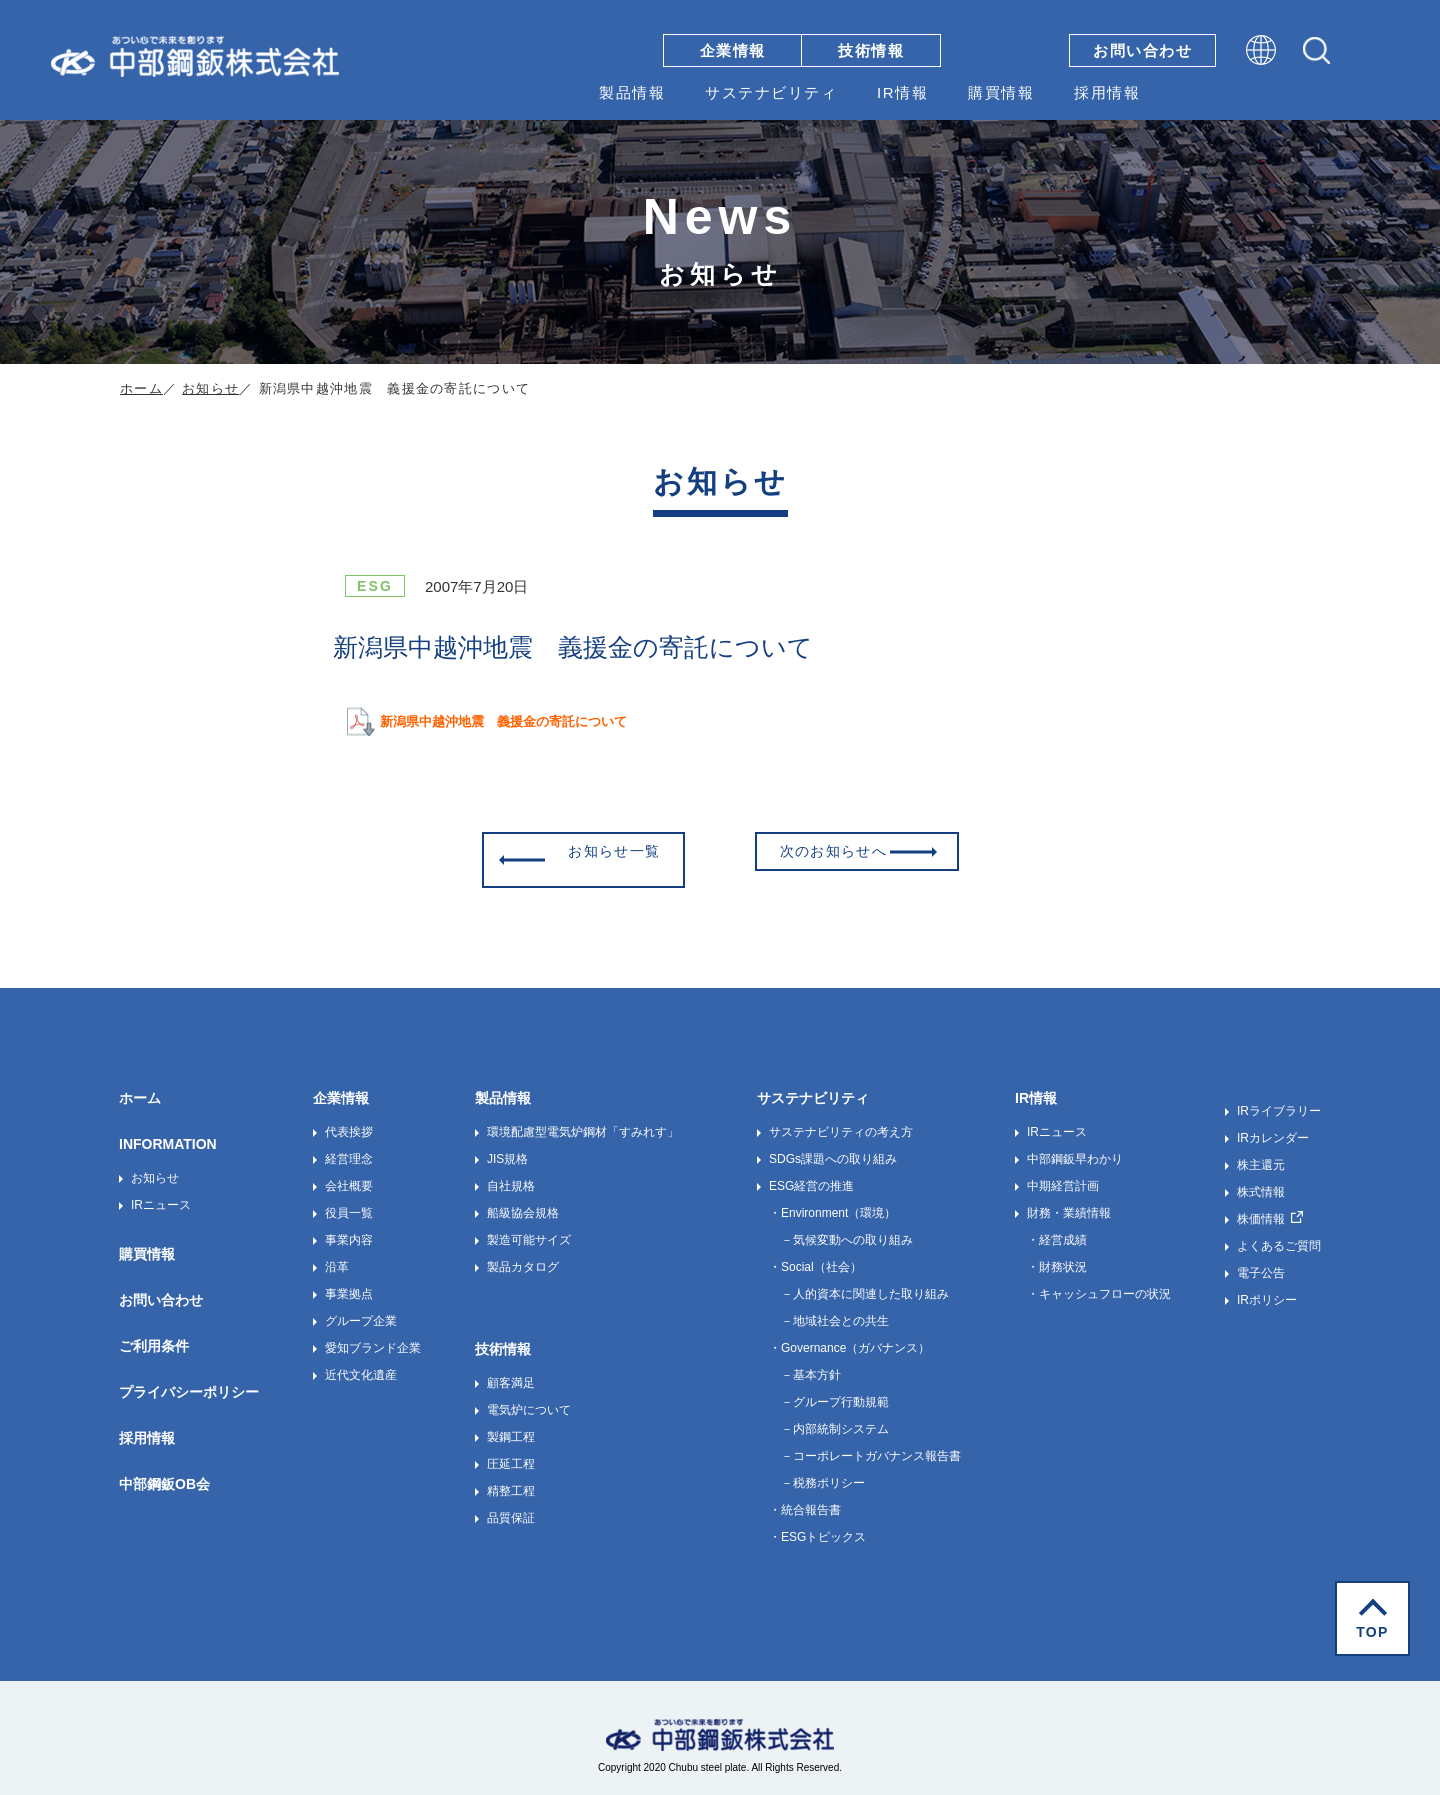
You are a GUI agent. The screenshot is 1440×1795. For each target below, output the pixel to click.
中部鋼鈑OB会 (164, 1471)
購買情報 (1001, 92)
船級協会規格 (523, 1200)
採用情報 (1107, 92)
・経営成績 (1057, 1227)
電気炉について (529, 1397)
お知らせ (210, 388)
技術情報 (871, 50)
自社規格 (511, 1173)
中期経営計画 (1063, 1173)
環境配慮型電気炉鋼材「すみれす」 (583, 1119)
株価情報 (1261, 1206)
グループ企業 (361, 1308)
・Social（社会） (815, 1254)
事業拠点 (349, 1281)
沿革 (337, 1254)
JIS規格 (507, 1146)
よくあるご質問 (1279, 1233)
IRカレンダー (1273, 1125)
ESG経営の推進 (811, 1173)
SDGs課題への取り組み (833, 1146)
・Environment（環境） (832, 1200)
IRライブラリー (1279, 1098)
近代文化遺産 (361, 1362)
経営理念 (349, 1146)
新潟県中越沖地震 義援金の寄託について (522, 720)
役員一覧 (349, 1200)
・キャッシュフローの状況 (1099, 1281)
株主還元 (1261, 1152)
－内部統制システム (835, 1416)
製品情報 (632, 92)
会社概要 (349, 1173)
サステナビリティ (771, 92)
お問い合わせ (1142, 50)
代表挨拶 (349, 1119)
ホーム (141, 388)
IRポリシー (1267, 1287)
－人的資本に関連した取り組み (865, 1281)
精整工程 (511, 1478)
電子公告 (1261, 1260)
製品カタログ (523, 1254)
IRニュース (161, 1192)
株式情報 (1261, 1179)
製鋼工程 (511, 1424)
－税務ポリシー (823, 1470)
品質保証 (511, 1505)
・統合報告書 (805, 1497)
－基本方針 (811, 1362)
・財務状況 (1057, 1254)
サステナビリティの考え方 (841, 1119)
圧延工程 (511, 1451)
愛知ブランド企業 (373, 1335)
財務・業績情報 (1069, 1200)
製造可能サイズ (529, 1227)
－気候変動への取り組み (847, 1227)
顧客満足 (511, 1370)
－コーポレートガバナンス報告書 (871, 1443)
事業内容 (349, 1227)
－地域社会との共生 (835, 1308)
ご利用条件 (154, 1333)
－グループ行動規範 (835, 1389)
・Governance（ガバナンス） (849, 1335)
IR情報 (902, 92)
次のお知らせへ (844, 852)
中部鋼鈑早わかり (1075, 1146)
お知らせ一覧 (604, 852)
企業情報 (733, 50)
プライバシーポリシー (189, 1379)
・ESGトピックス (817, 1524)
